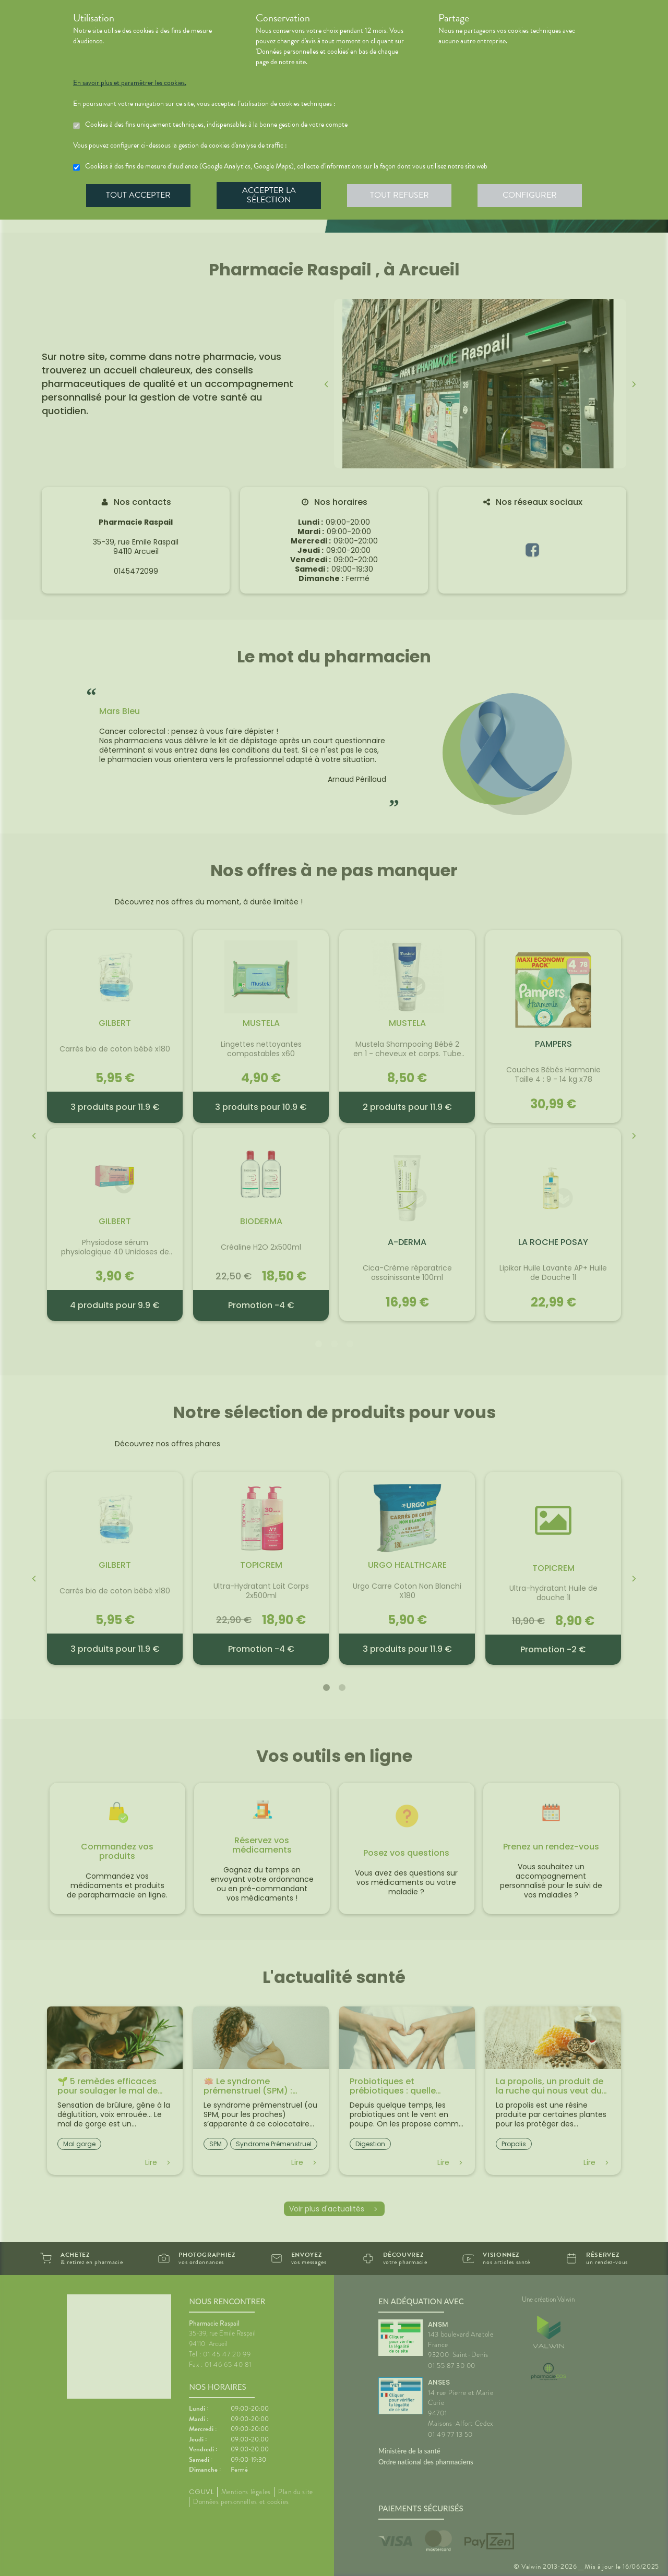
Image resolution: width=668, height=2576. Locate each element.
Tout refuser (399, 195)
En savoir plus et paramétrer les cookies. (129, 83)
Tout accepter (138, 195)
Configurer (530, 195)
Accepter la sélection (269, 195)
